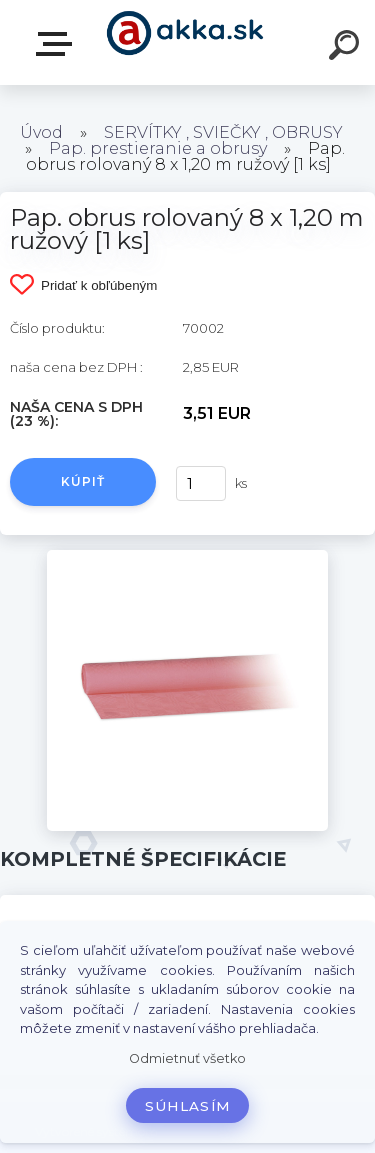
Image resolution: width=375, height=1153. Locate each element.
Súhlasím (188, 1106)
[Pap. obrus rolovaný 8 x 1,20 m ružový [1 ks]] (187, 557)
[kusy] (199, 483)
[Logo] (185, 42)
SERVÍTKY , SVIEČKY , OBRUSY (223, 132)
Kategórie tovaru (58, 44)
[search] (347, 48)
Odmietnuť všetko (187, 1058)
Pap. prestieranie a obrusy (158, 148)
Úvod (41, 132)
